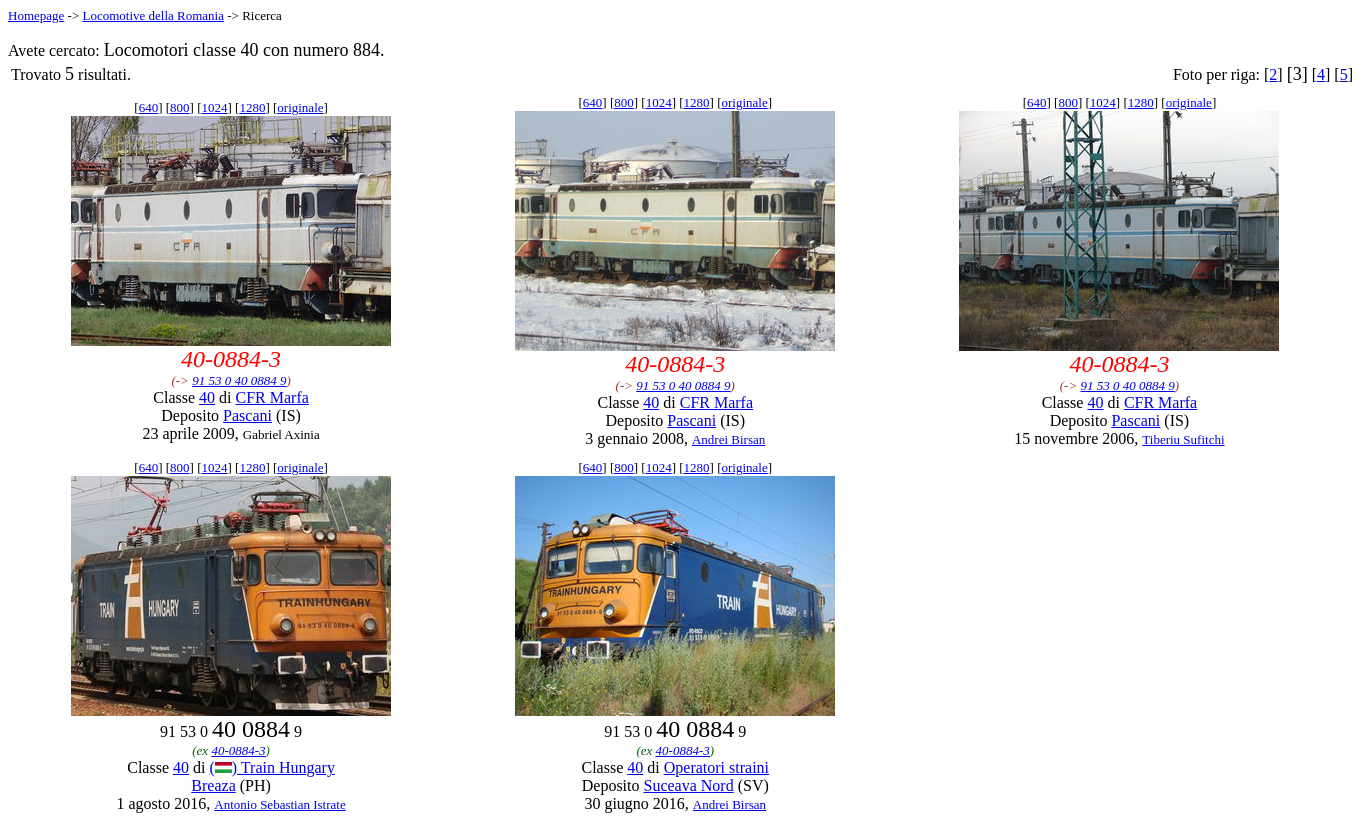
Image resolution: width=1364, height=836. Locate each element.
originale (300, 107)
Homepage (36, 15)
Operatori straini (716, 767)
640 (149, 107)
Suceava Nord (689, 785)
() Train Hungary (271, 767)
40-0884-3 (238, 750)
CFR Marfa (272, 397)
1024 (214, 107)
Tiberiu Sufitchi (1183, 439)
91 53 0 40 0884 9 (239, 380)
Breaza (213, 785)
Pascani (247, 415)
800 (180, 107)
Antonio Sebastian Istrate (279, 804)
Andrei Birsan (728, 439)
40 (207, 397)
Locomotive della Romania (153, 15)
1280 (252, 107)
